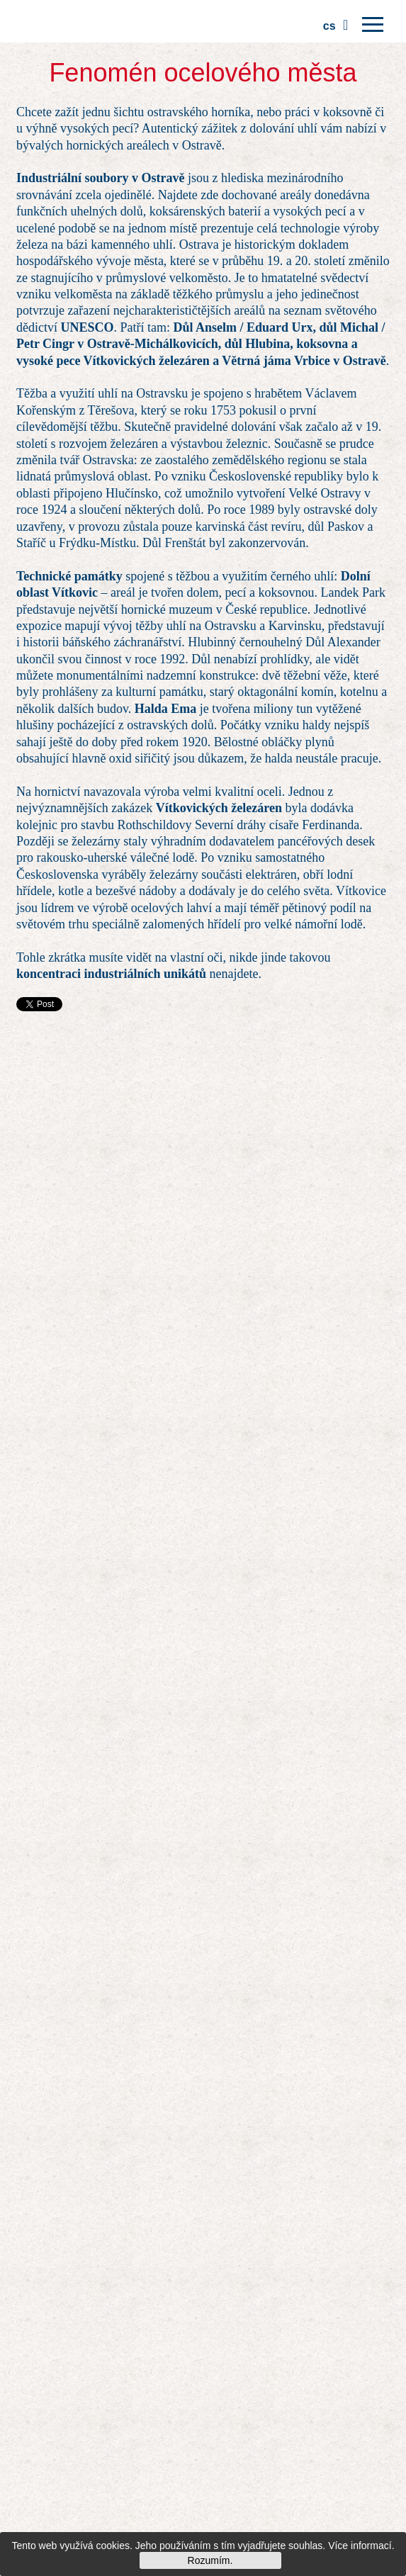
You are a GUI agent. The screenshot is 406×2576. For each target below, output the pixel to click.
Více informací (359, 2545)
